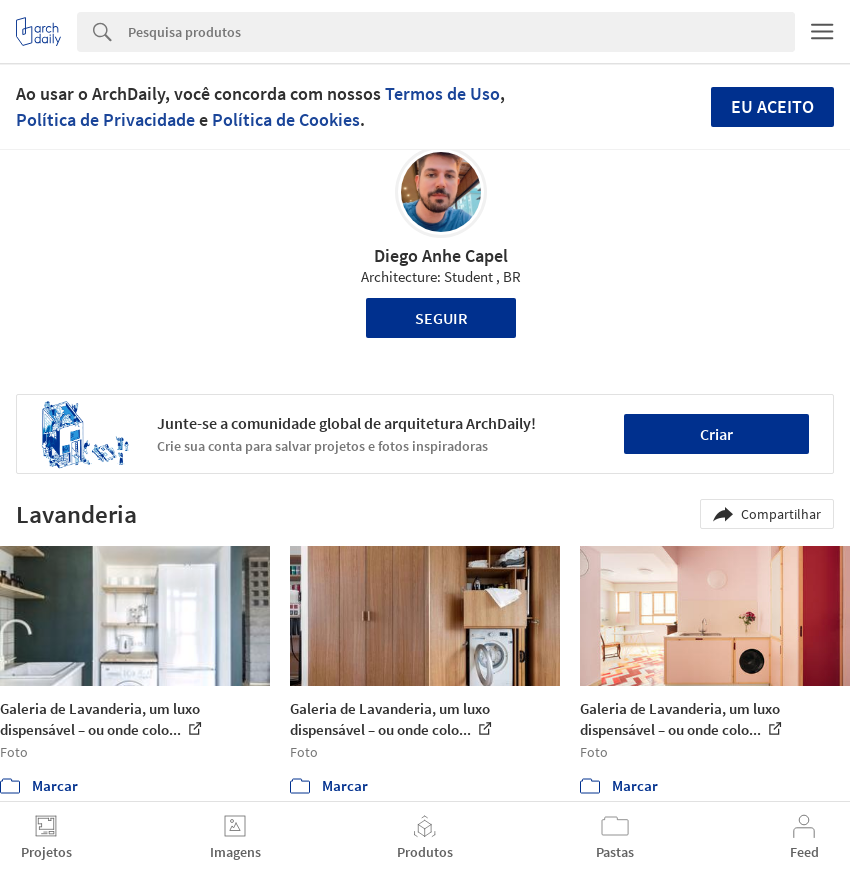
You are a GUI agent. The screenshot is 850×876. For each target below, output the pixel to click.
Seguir (441, 318)
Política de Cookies (286, 119)
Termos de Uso (442, 93)
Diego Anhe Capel (441, 255)
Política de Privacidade (105, 119)
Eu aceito (772, 106)
